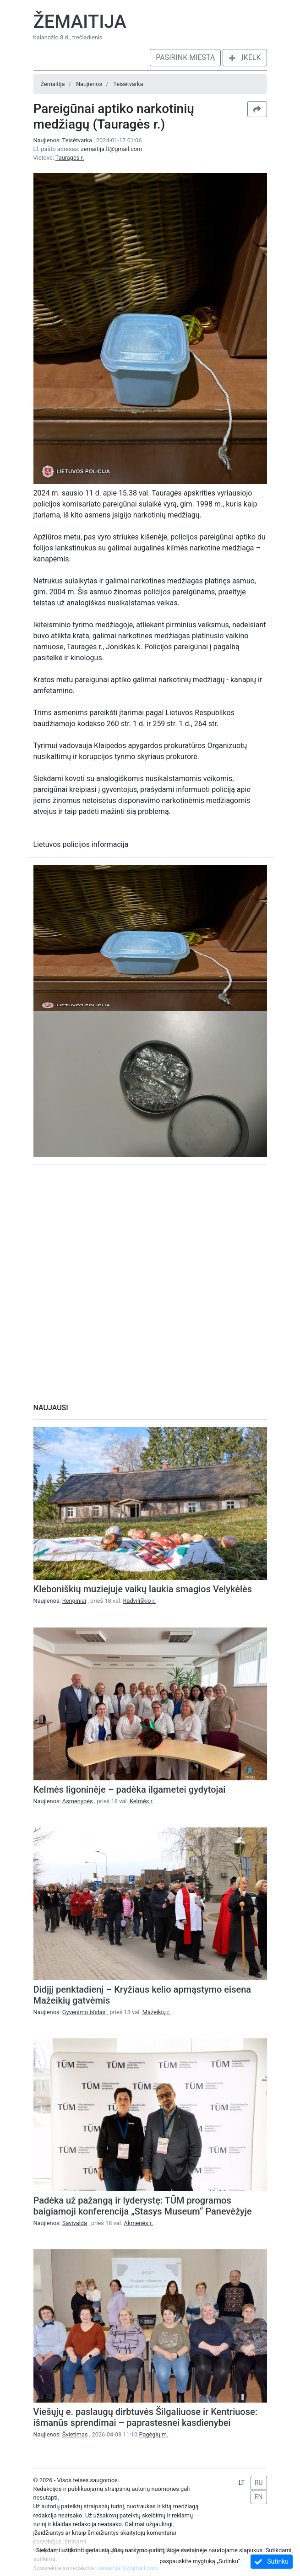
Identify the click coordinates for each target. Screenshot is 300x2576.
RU (259, 2482)
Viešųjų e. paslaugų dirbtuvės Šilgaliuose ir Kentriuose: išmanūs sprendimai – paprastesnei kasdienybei (145, 2417)
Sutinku (272, 2561)
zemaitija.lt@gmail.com (111, 149)
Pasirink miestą (185, 57)
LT (242, 2482)
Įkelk (245, 57)
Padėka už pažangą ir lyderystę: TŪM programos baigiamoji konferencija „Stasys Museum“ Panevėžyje (142, 2206)
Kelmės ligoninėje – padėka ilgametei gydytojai (129, 1789)
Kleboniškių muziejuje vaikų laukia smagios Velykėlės (142, 1589)
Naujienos (89, 84)
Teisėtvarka (128, 84)
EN (259, 2497)
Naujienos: (63, 140)
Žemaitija (79, 21)
